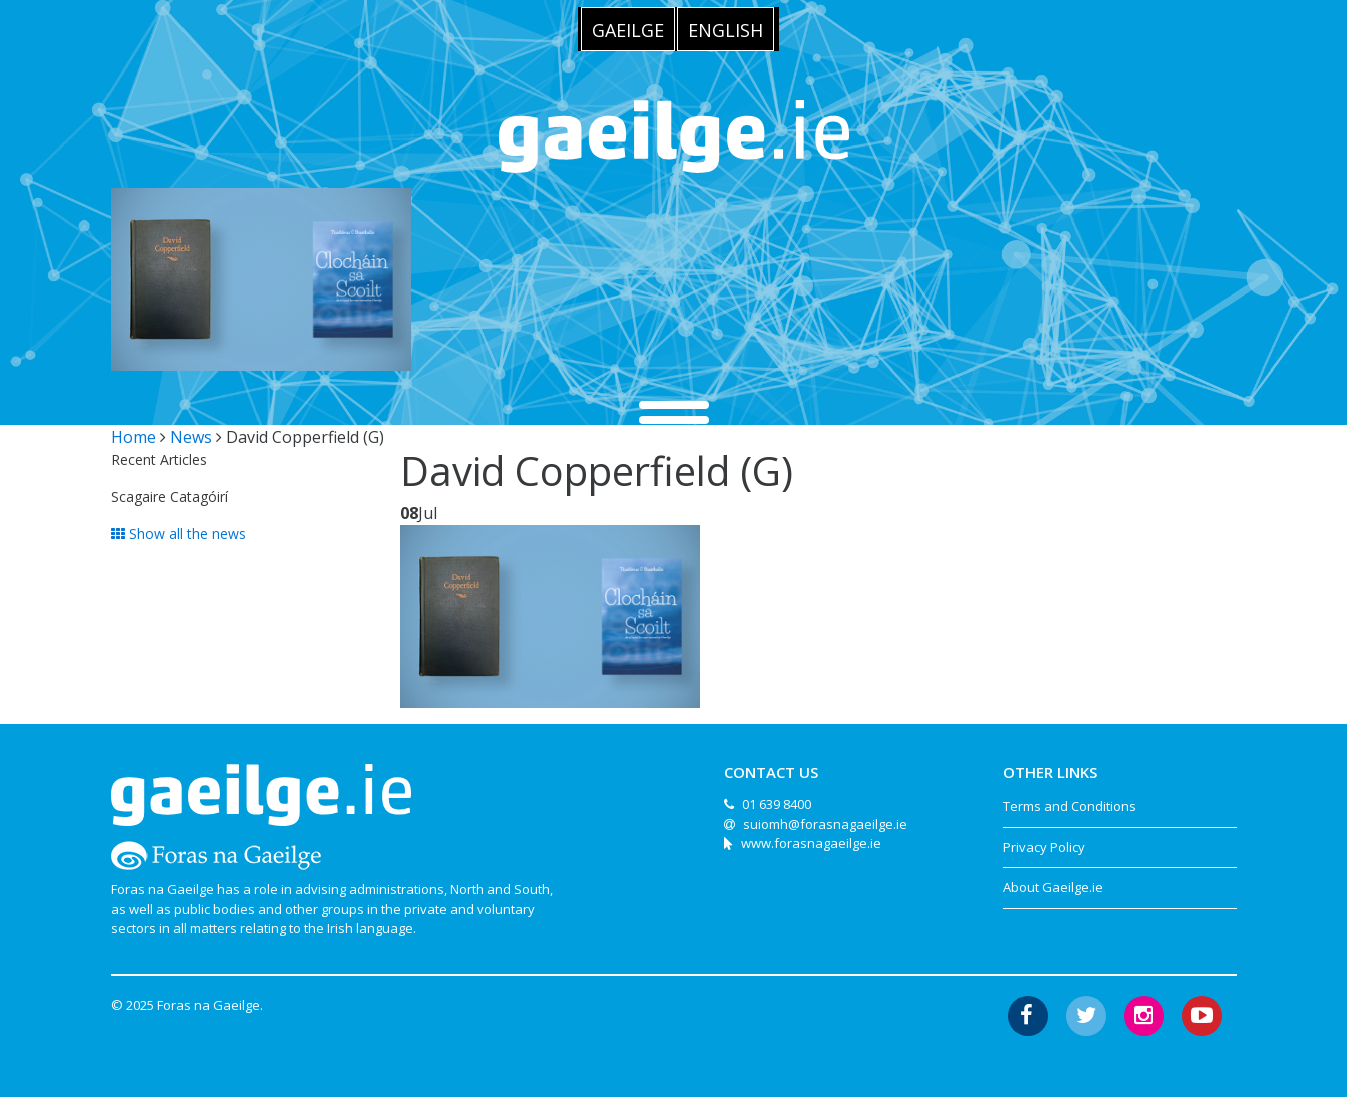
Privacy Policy (1044, 847)
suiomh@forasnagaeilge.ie (825, 824)
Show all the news (178, 533)
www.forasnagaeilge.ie (811, 843)
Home (133, 437)
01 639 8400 (776, 804)
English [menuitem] (725, 30)
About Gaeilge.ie (1053, 887)
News (191, 437)
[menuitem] (628, 29)
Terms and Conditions (1069, 806)
